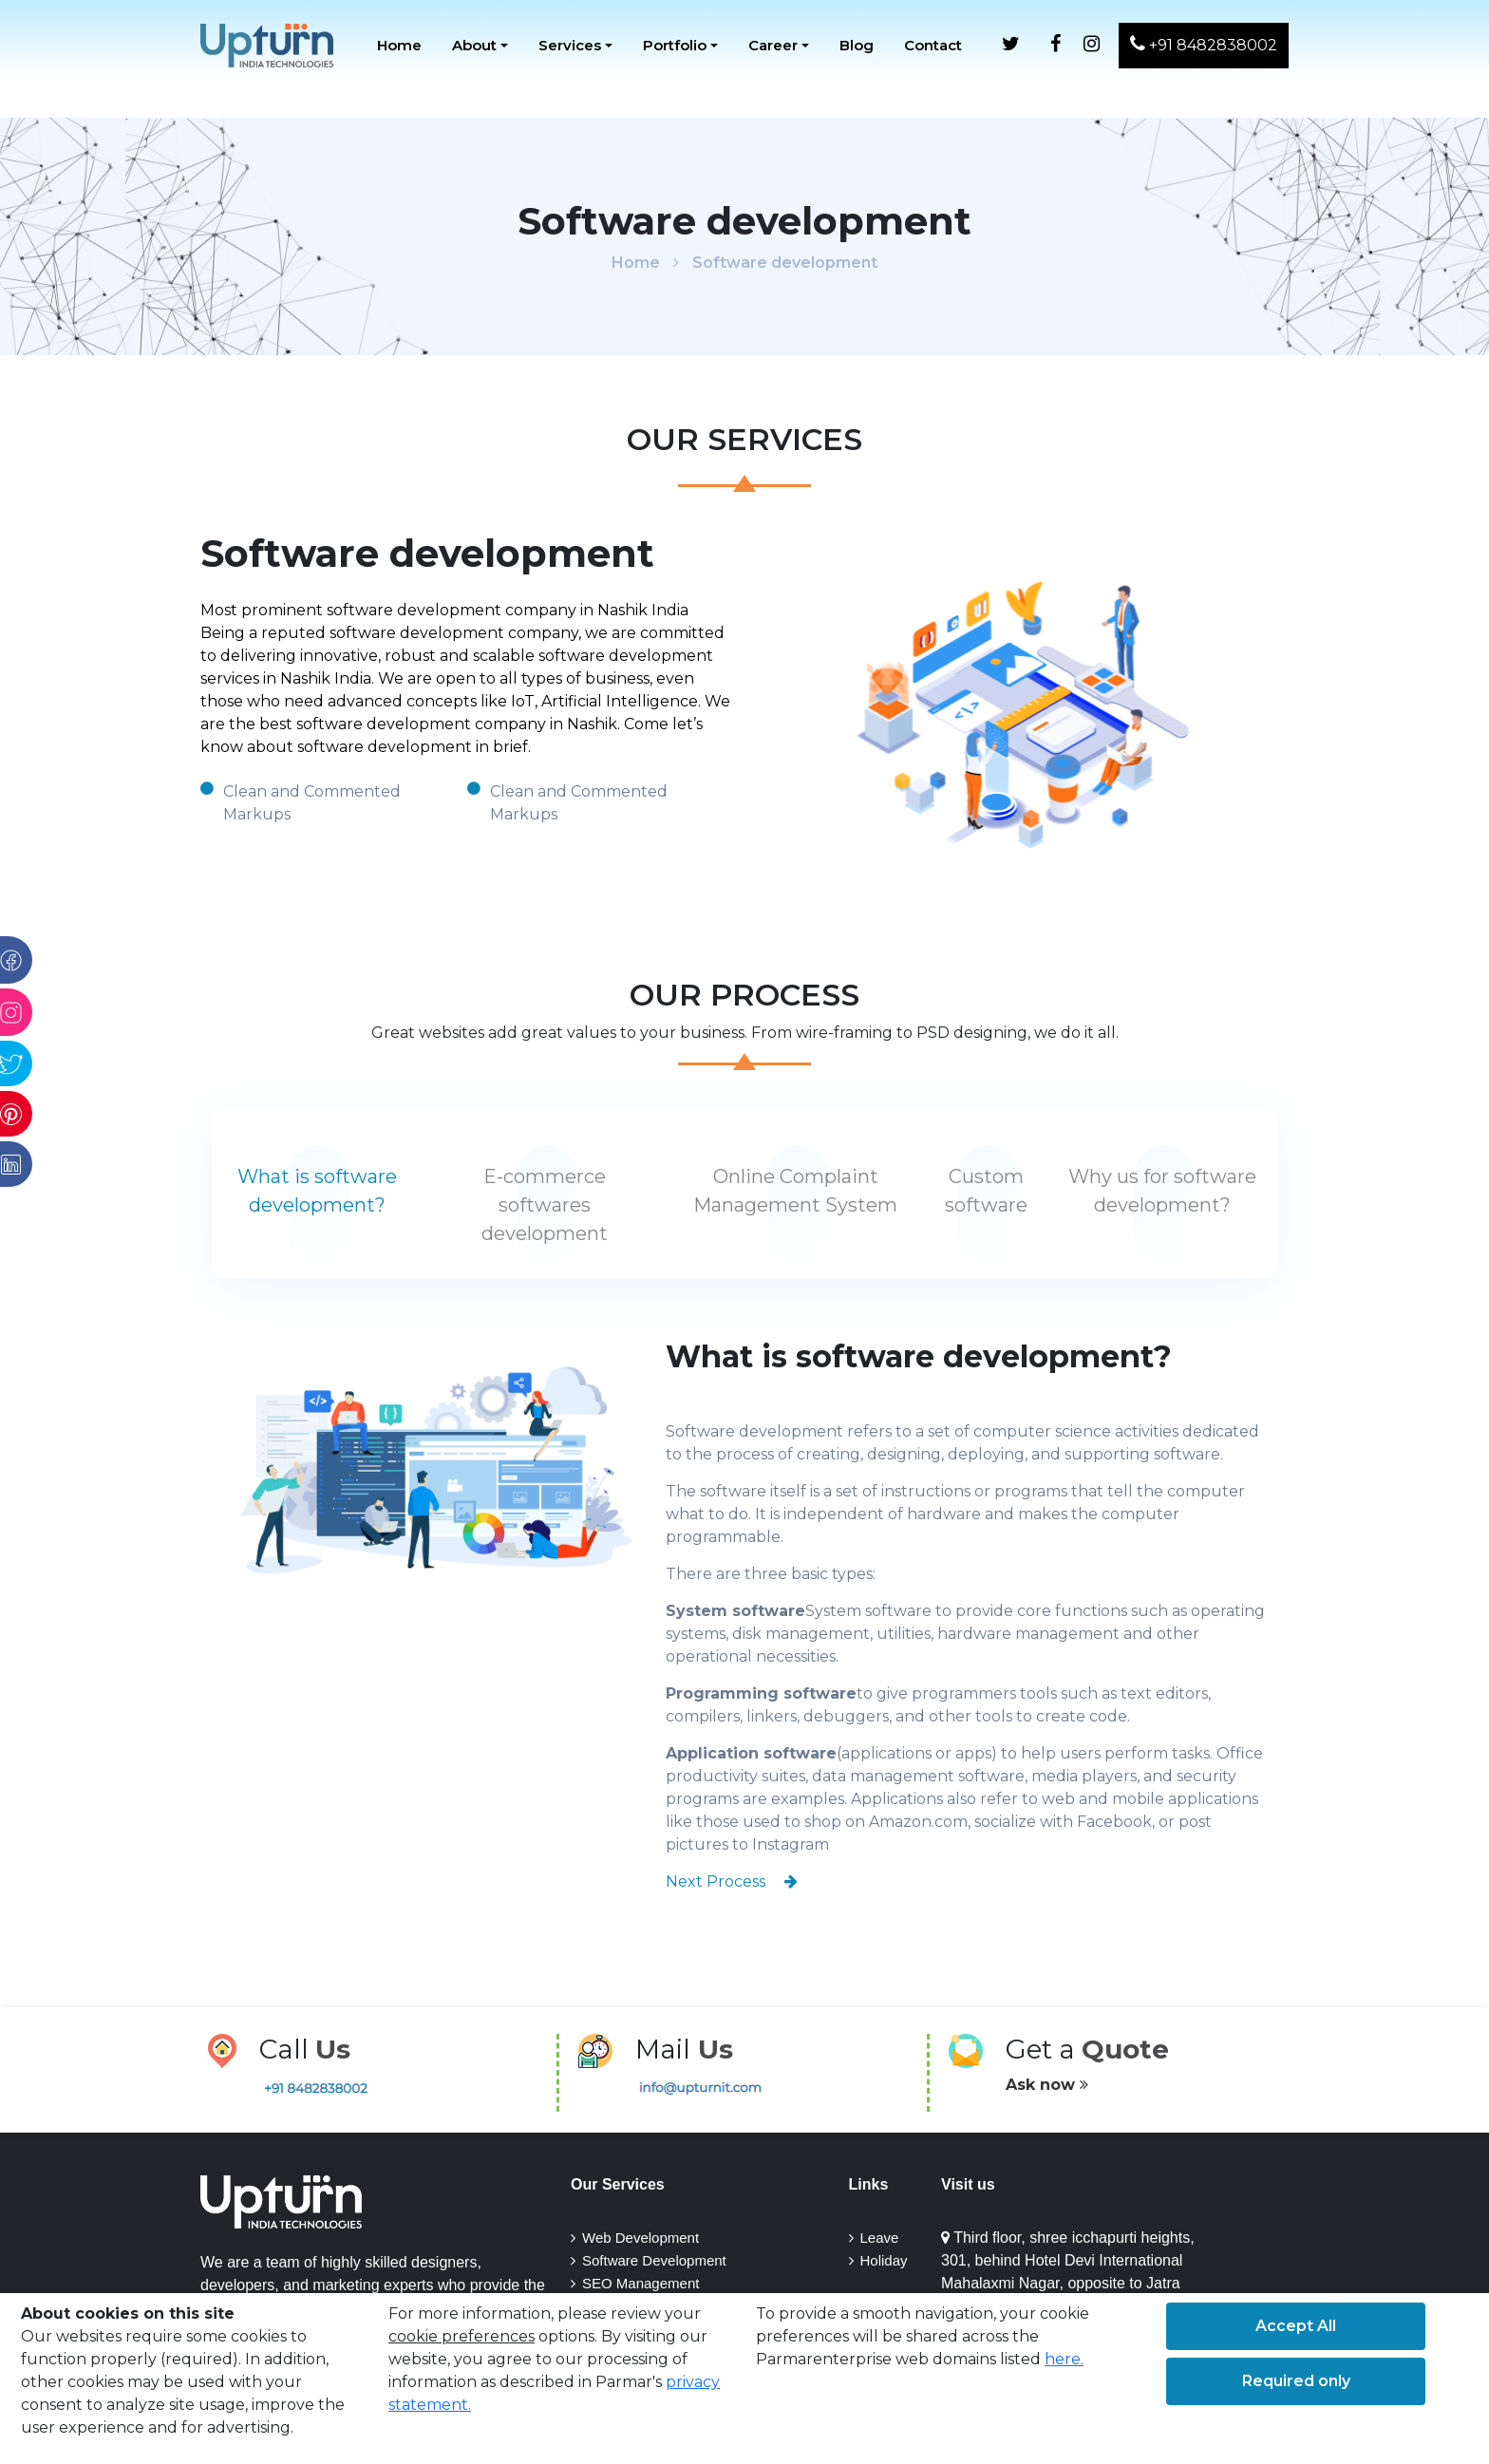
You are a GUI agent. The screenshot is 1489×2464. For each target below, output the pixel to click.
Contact (933, 45)
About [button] (474, 45)
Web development (640, 2237)
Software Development (654, 2260)
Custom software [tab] (986, 1190)
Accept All (1295, 2326)
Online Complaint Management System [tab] (795, 1190)
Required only (1296, 2381)
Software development (784, 263)
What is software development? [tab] (317, 1190)
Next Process (732, 1881)
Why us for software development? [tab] (1162, 1190)
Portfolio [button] (675, 45)
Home (399, 45)
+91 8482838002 (1203, 44)
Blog (856, 45)
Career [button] (773, 45)
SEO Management (640, 2283)
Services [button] (569, 45)
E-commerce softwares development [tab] (544, 1205)
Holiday (884, 2260)
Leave (879, 2237)
